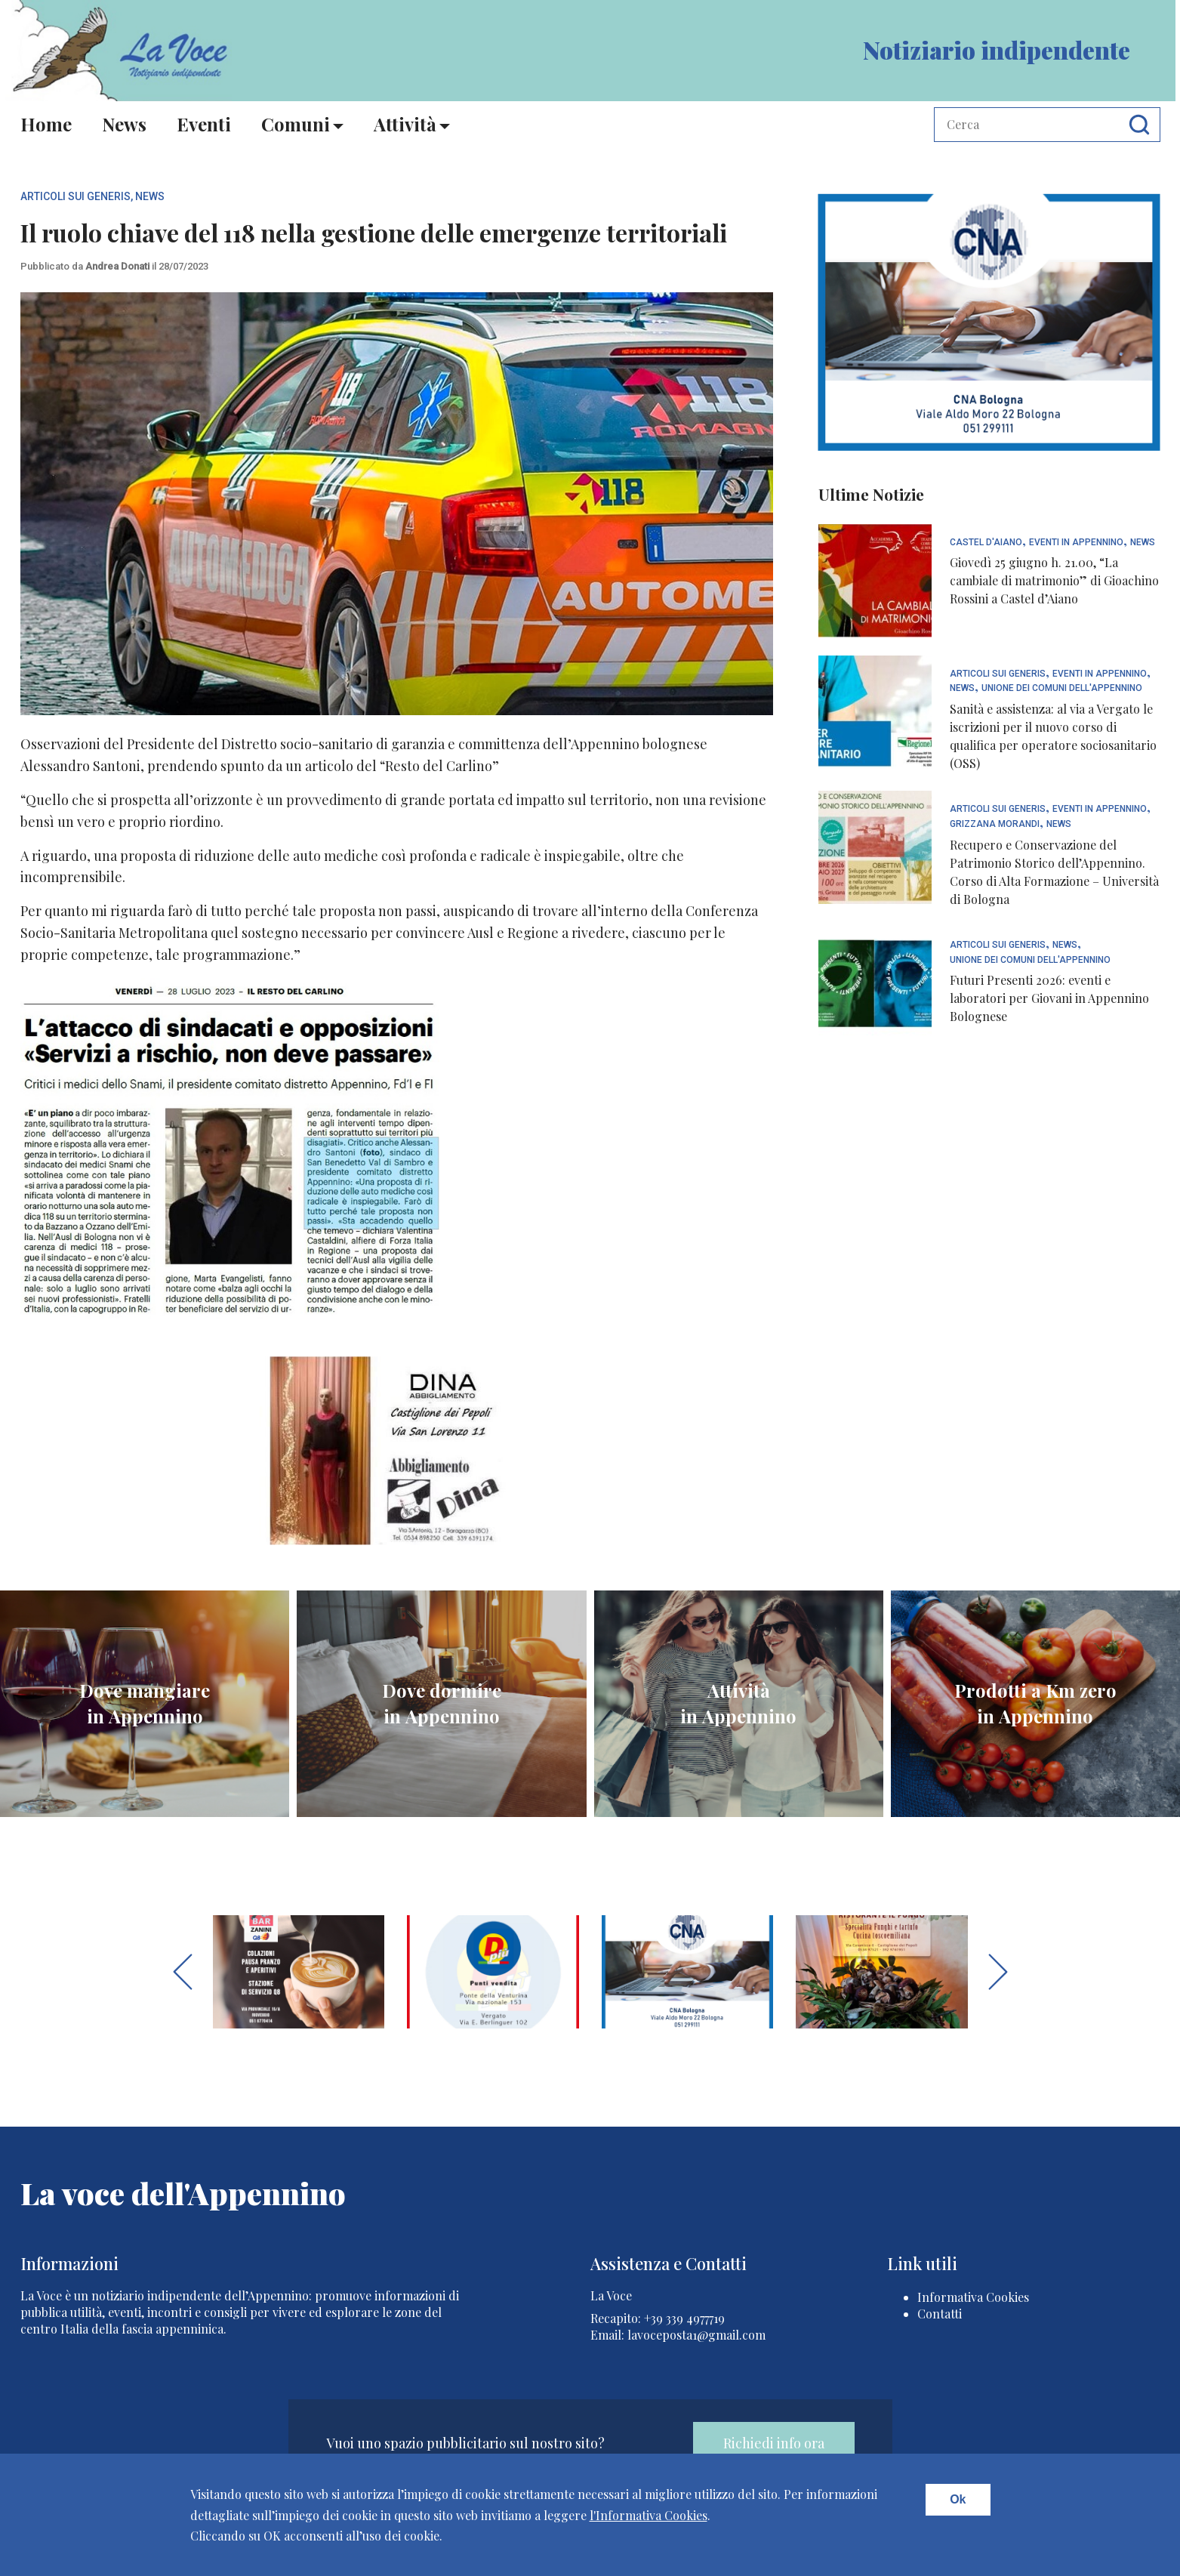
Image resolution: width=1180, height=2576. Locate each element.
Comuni (295, 124)
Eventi (204, 124)
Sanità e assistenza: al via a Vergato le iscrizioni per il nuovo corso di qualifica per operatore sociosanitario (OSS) (1053, 736)
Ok (958, 2499)
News (124, 124)
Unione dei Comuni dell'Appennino (1061, 688)
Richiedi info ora (773, 2443)
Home (46, 124)
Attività (405, 124)
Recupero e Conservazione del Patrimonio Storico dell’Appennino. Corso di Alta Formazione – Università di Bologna (1054, 872)
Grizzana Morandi (995, 824)
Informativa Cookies (973, 2297)
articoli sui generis (75, 196)
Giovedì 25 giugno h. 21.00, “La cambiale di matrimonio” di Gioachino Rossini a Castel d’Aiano (1054, 580)
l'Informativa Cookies (648, 2515)
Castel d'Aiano (986, 543)
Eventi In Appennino (1076, 543)
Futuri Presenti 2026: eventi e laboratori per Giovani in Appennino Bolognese (1049, 998)
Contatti (939, 2313)
